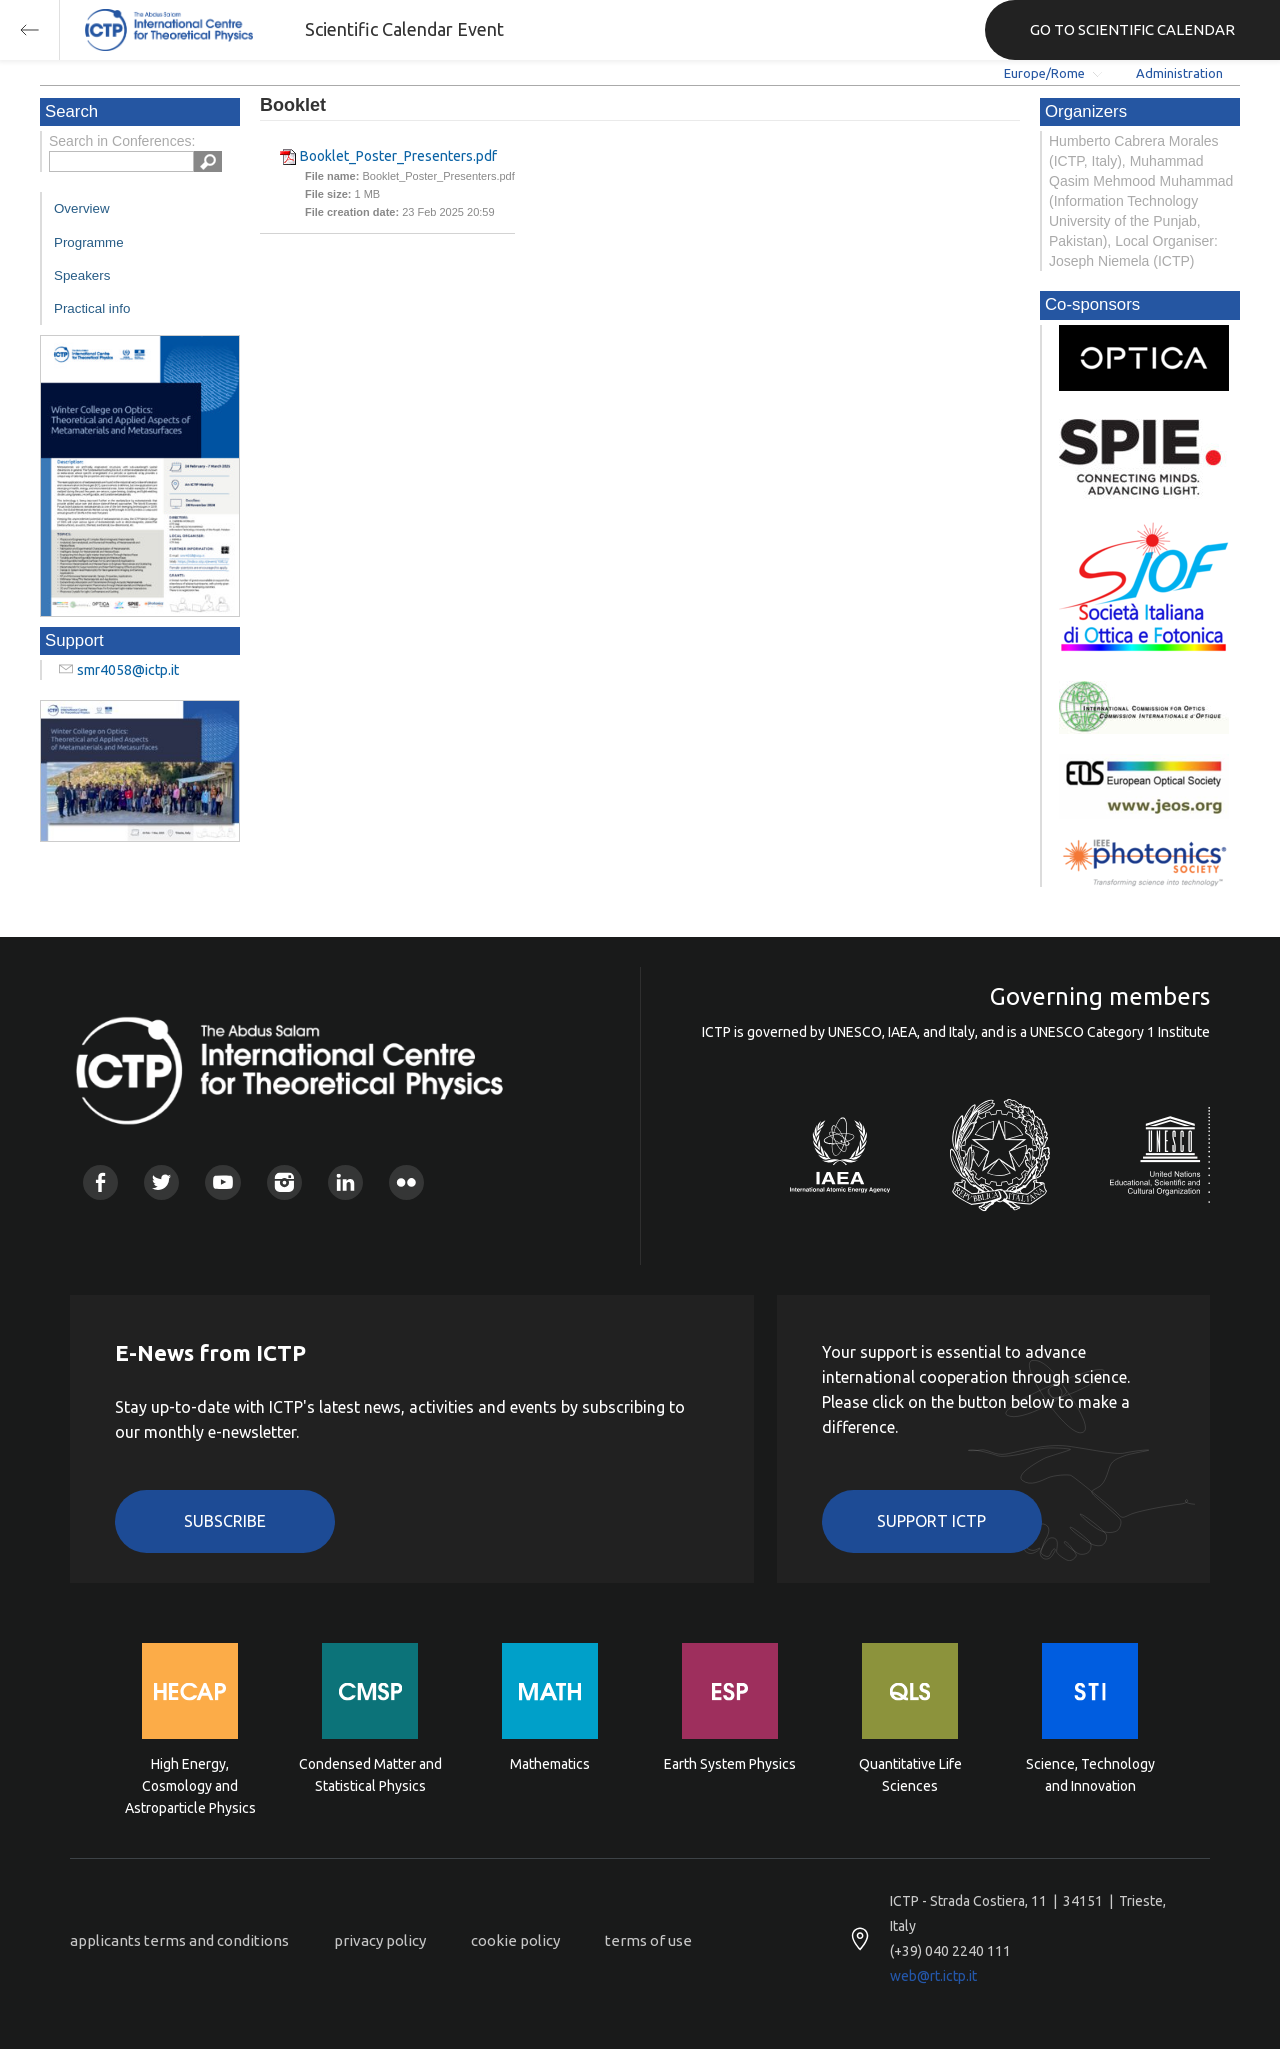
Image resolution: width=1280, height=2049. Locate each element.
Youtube (222, 1182)
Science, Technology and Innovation (1090, 1775)
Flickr (406, 1182)
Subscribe (225, 1521)
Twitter (161, 1182)
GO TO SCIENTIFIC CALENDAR (1132, 29)
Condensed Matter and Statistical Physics (370, 1775)
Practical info (92, 308)
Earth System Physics (730, 1764)
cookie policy (515, 1940)
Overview (82, 208)
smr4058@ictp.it (128, 670)
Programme (89, 242)
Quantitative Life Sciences (910, 1775)
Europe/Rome (1044, 73)
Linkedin (345, 1182)
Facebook (100, 1182)
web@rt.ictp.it (933, 1976)
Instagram (284, 1182)
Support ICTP (931, 1521)
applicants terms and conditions (179, 1940)
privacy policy (380, 1940)
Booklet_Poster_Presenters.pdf (398, 156)
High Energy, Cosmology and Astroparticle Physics (190, 1784)
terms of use (648, 1940)
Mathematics (550, 1764)
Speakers (82, 275)
